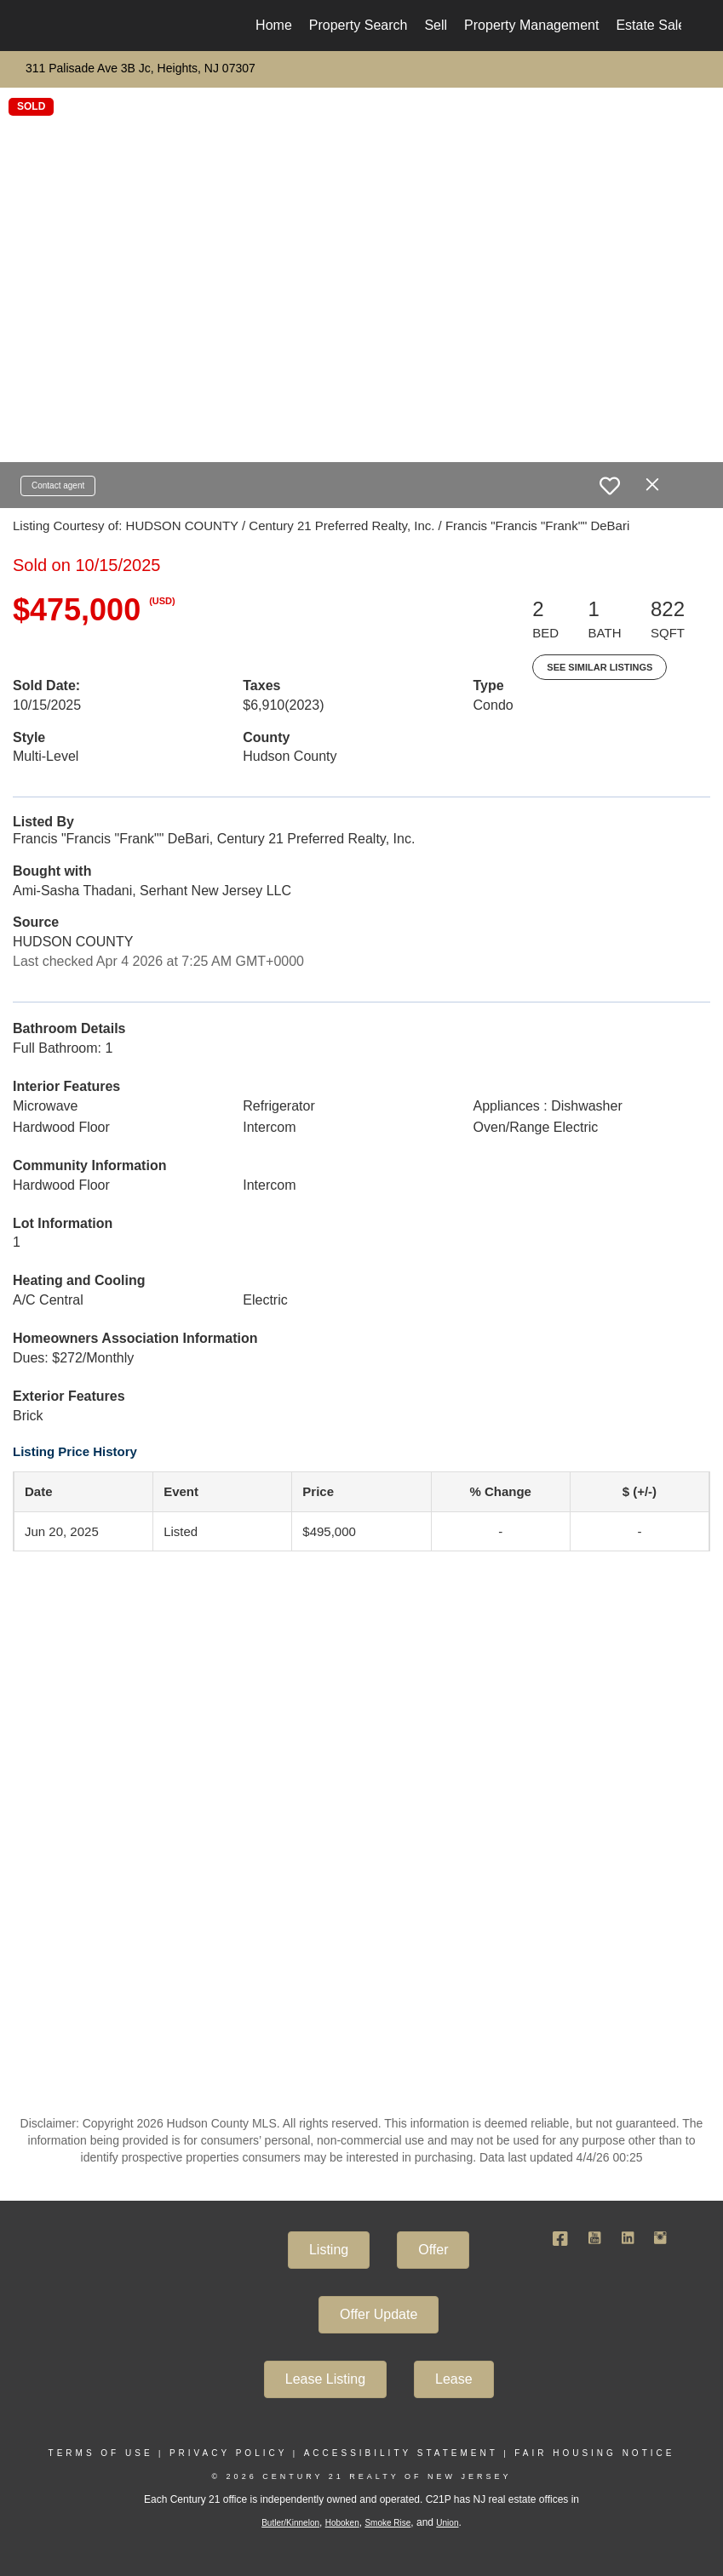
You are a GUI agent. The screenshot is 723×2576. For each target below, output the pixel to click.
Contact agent (58, 485)
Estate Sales (654, 25)
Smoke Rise (387, 2522)
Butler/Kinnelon (290, 2522)
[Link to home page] (51, 25)
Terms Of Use (101, 2453)
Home (273, 25)
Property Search (358, 25)
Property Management (531, 25)
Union (447, 2522)
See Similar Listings (599, 667)
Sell (435, 25)
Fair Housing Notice (594, 2453)
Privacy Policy (228, 2453)
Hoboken (342, 2522)
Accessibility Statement (401, 2453)
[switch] (609, 486)
